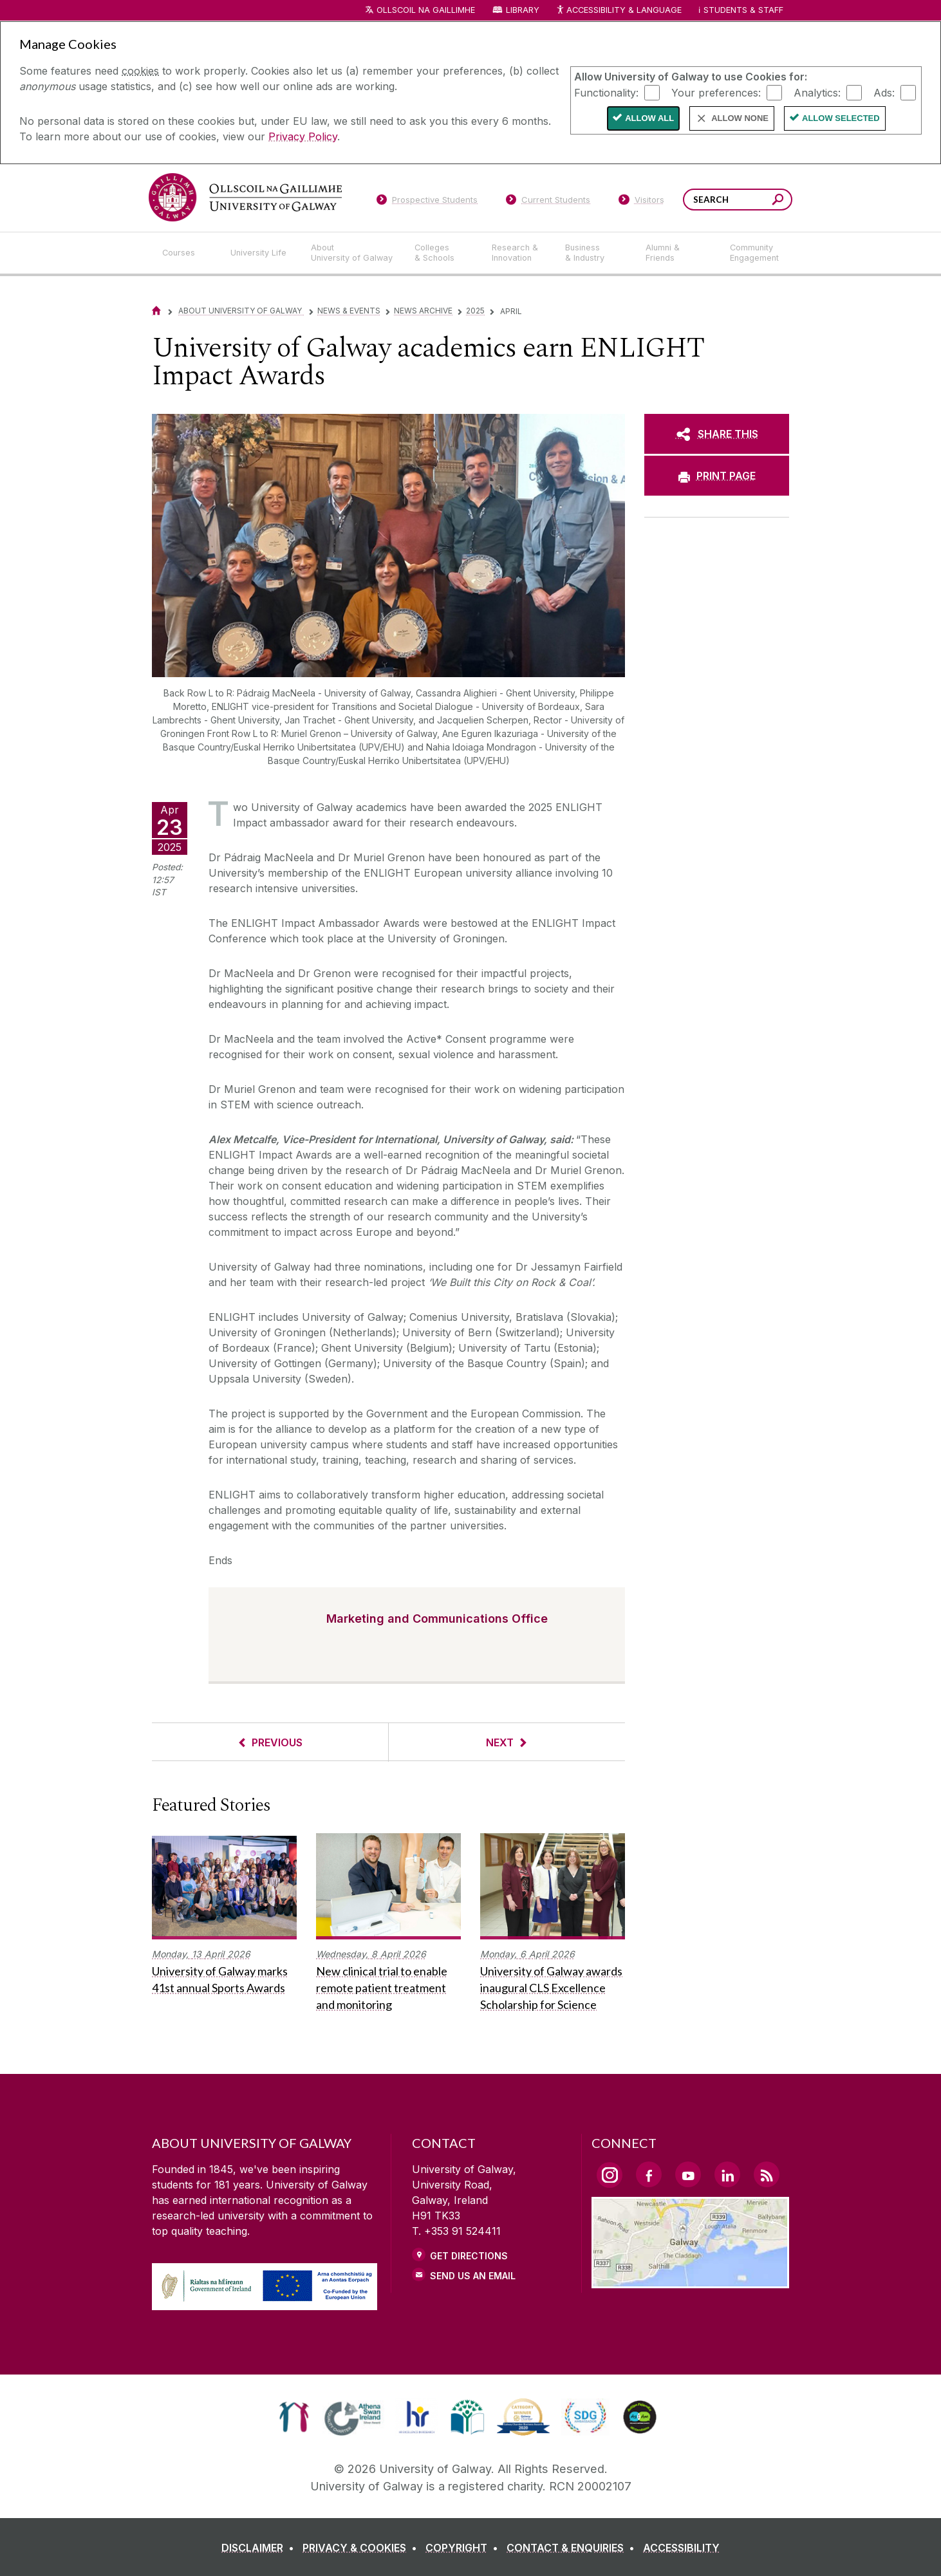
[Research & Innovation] (518, 253)
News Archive (423, 310)
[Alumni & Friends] (677, 253)
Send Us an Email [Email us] (473, 2275)
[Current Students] (548, 202)
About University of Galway (241, 310)
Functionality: (606, 92)
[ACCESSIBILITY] (681, 2547)
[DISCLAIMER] (260, 2547)
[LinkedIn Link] (727, 2174)
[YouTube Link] (688, 2174)
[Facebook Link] (649, 2174)
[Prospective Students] (427, 202)
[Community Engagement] (754, 253)
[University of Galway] (245, 197)
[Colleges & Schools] (442, 253)
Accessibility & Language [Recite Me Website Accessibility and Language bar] (618, 10)
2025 (475, 310)
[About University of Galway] (352, 253)
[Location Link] (690, 2280)
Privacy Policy (302, 136)
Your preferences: (716, 92)
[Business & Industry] (595, 253)
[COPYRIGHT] (464, 2547)
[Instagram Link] (609, 2175)
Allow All (649, 118)
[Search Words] (737, 199)
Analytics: (817, 92)
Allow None (740, 118)
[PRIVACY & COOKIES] (362, 2547)
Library (522, 10)
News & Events (348, 310)
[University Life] (260, 253)
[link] (294, 2417)
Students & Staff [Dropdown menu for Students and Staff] (743, 10)
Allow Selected (841, 118)
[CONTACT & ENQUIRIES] (573, 2547)
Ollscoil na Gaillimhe (426, 10)
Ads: (884, 92)
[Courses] (186, 253)
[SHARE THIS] (716, 434)
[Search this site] (778, 201)
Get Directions (469, 2255)
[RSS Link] (766, 2174)
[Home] (156, 310)
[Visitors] (641, 202)
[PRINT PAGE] (716, 476)
